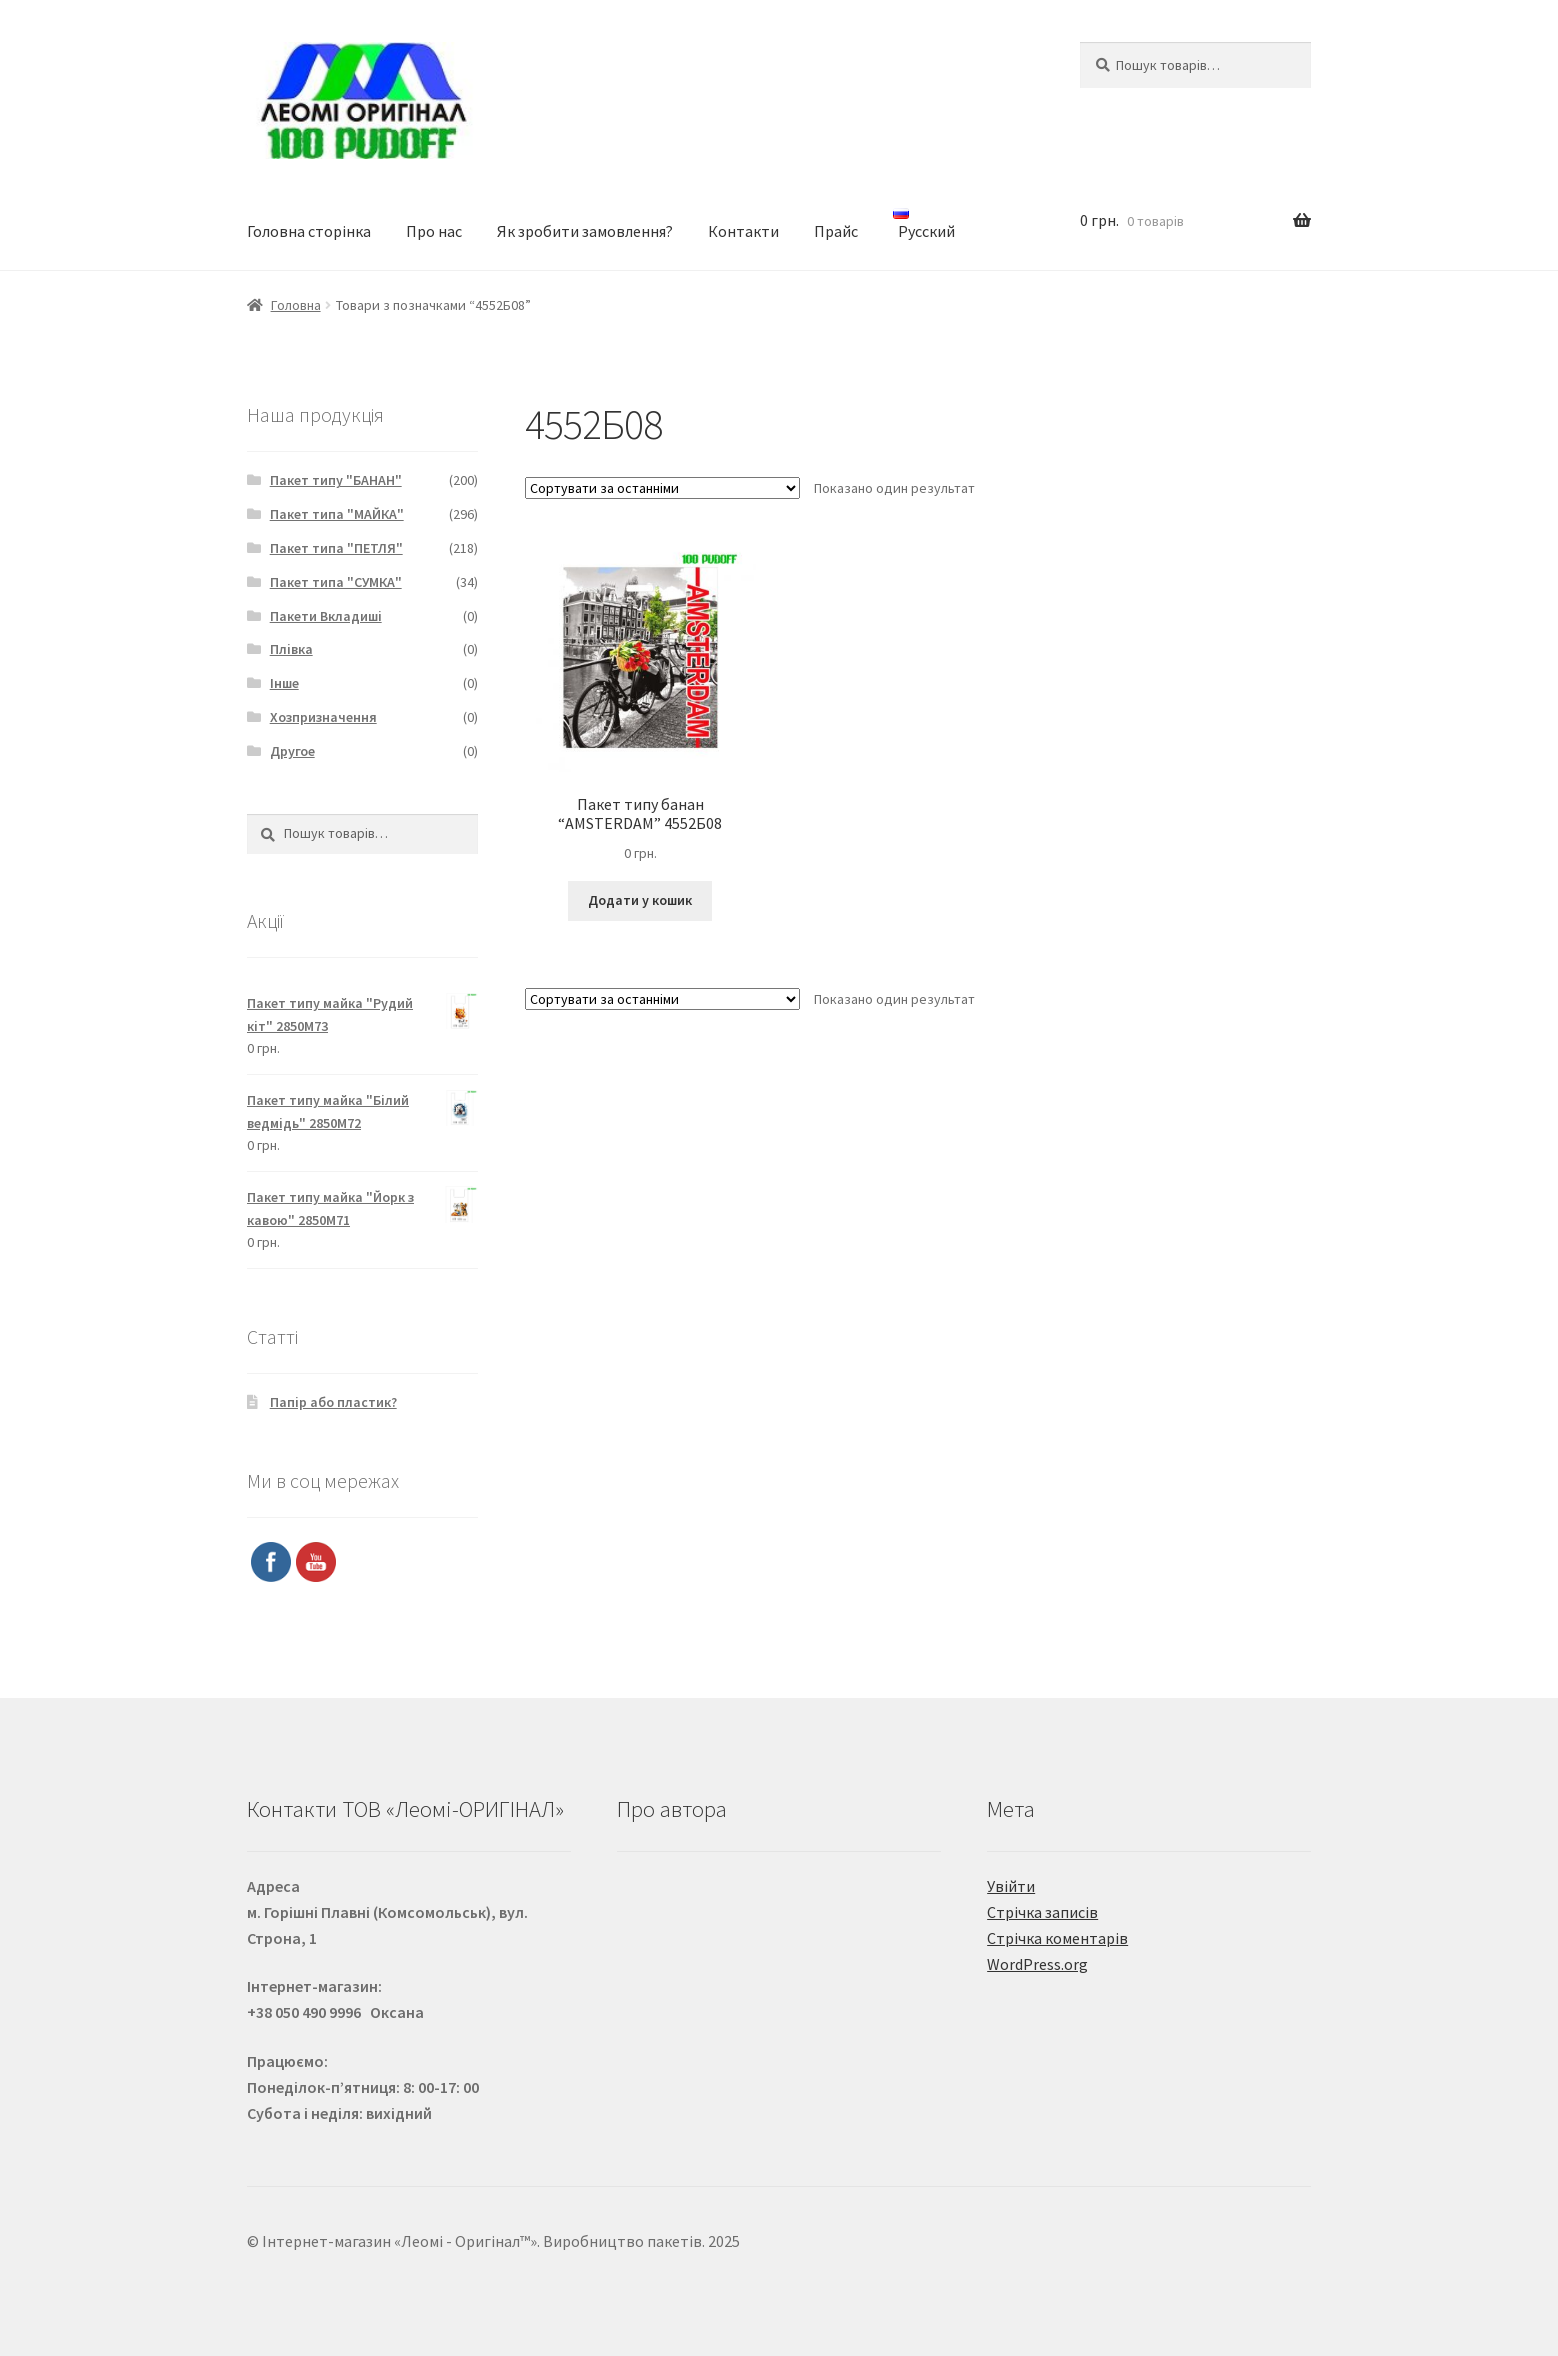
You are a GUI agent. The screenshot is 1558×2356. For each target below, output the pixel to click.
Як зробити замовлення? (585, 231)
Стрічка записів (1042, 1912)
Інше (284, 683)
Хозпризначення (323, 717)
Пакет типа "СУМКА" (336, 582)
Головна (296, 305)
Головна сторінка (309, 231)
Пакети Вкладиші (326, 616)
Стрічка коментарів (1057, 1938)
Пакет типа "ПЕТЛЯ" (336, 548)
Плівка (291, 649)
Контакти (743, 231)
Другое (292, 751)
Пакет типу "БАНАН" (336, 480)
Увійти (1011, 1886)
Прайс (836, 231)
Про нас (434, 231)
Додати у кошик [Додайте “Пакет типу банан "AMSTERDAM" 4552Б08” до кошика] (640, 900)
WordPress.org (1037, 1964)
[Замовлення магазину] (662, 488)
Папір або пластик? (333, 1402)
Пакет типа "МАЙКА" (337, 514)
